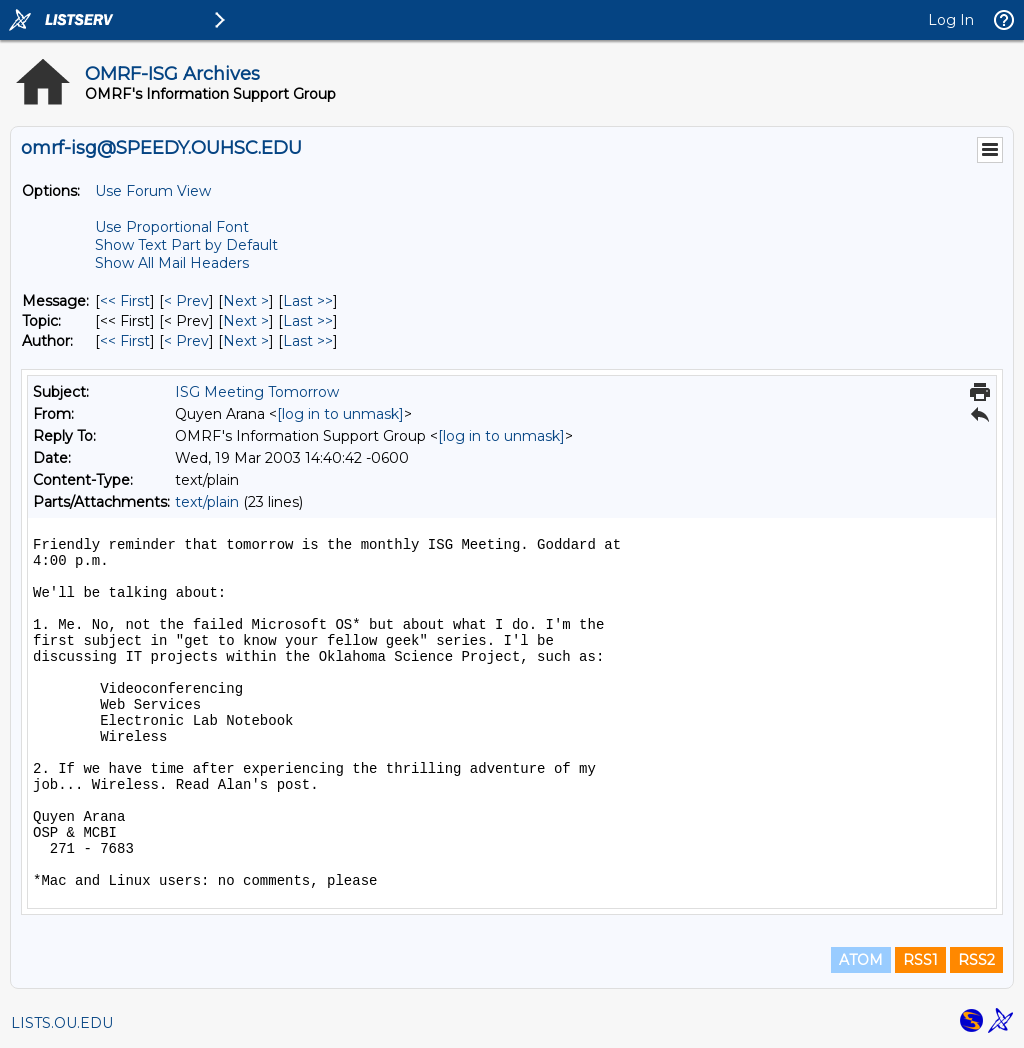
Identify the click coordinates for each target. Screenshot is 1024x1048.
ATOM (861, 960)
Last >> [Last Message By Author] (308, 341)
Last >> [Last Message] (308, 301)
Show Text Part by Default (186, 245)
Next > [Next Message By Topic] (246, 321)
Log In (951, 20)
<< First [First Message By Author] (125, 341)
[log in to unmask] (340, 414)
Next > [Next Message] (246, 301)
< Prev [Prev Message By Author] (186, 341)
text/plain (207, 502)
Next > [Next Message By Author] (246, 341)
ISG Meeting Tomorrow (257, 392)
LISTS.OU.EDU (62, 1023)
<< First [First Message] (125, 301)
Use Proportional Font (172, 227)
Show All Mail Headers (172, 263)
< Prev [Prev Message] (186, 301)
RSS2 (976, 960)
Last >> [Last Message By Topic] (308, 321)
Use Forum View (153, 191)
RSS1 (920, 960)
